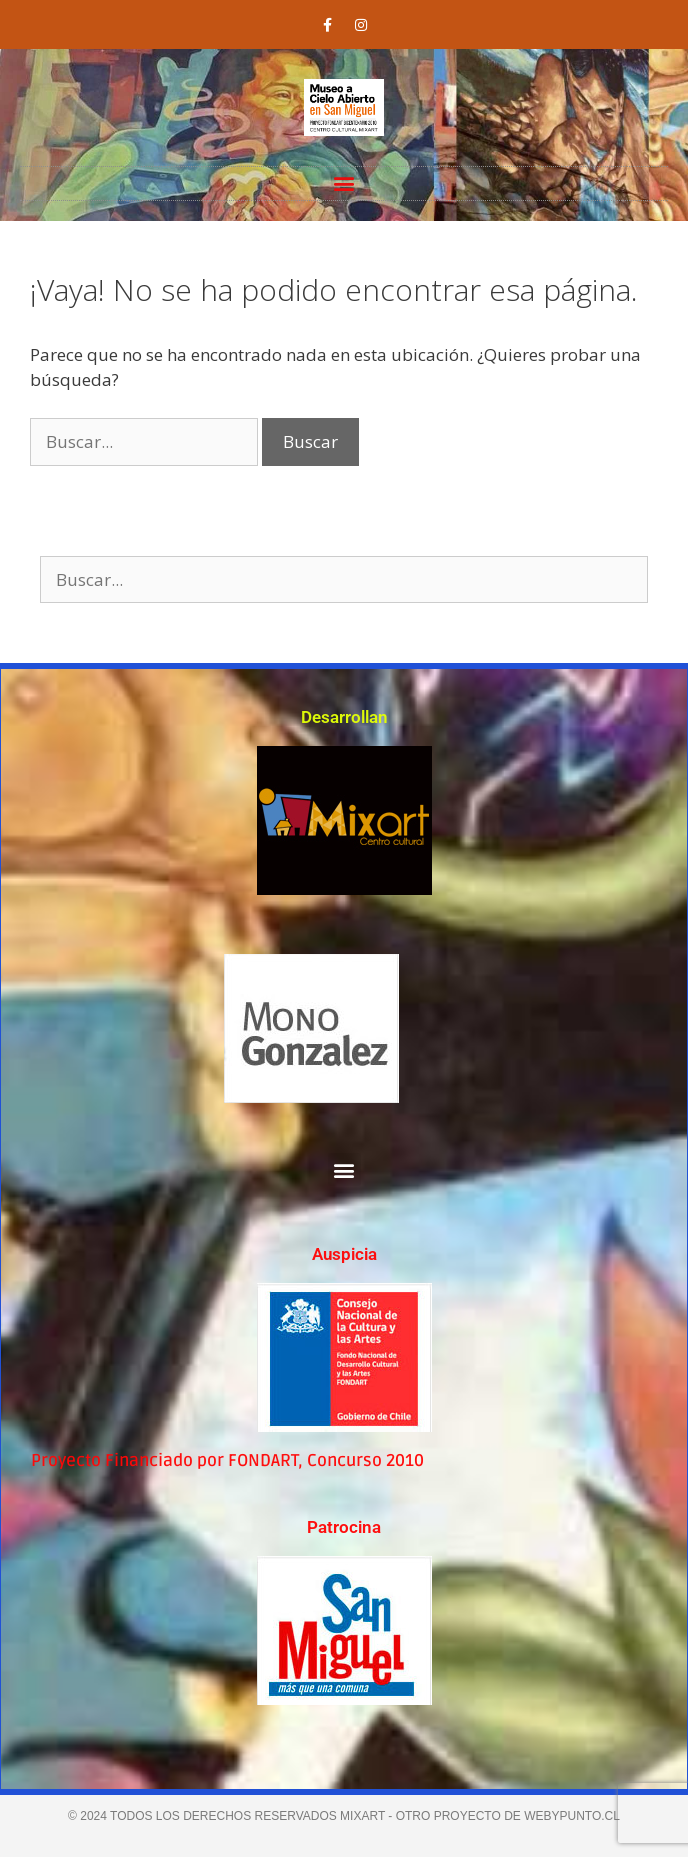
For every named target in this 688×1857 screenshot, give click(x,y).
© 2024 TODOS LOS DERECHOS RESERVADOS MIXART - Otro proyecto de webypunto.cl (344, 1816)
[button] (344, 183)
